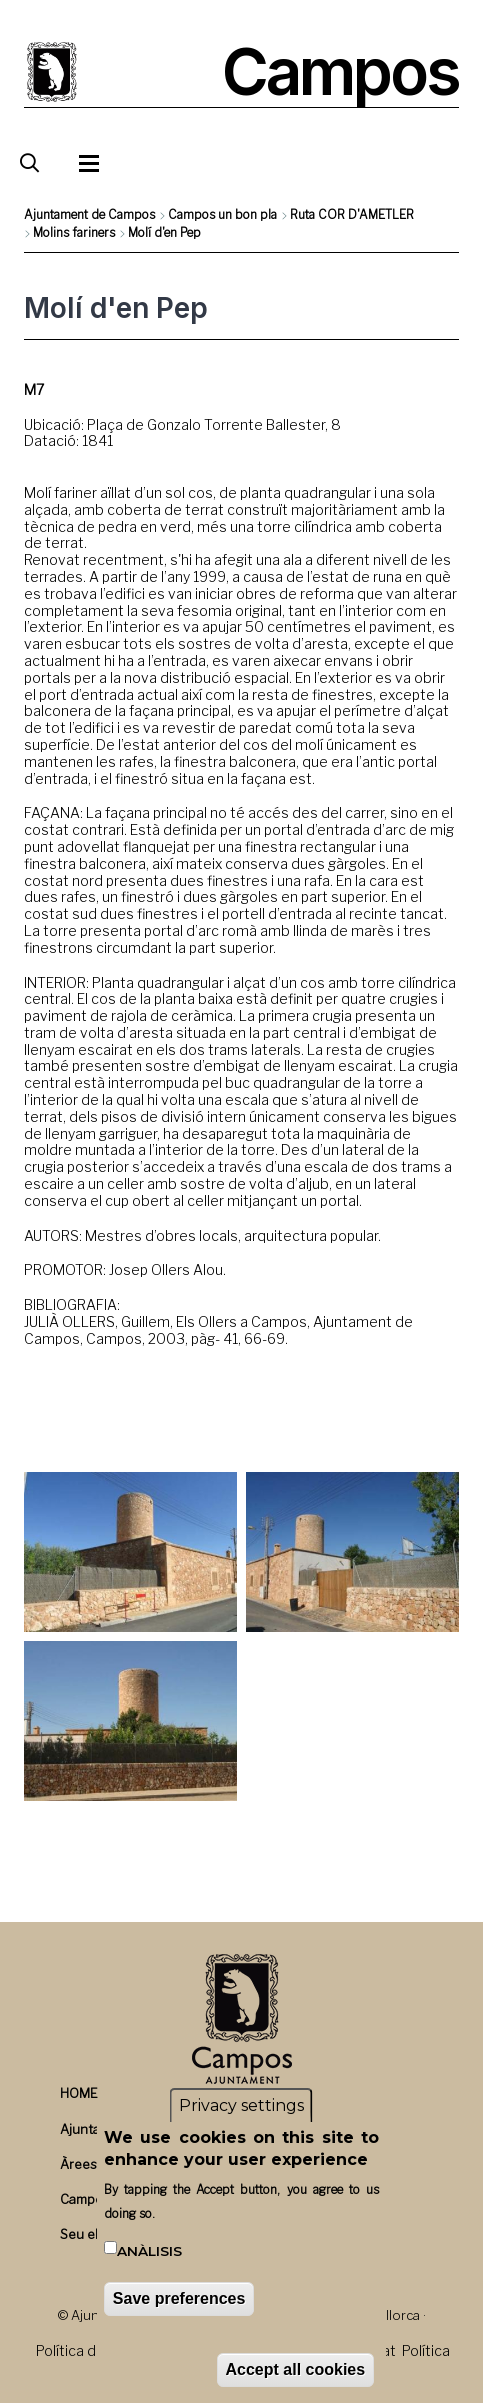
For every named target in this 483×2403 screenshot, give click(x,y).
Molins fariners (74, 232)
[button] (130, 1552)
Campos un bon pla (222, 214)
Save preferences (179, 2298)
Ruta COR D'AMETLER (352, 214)
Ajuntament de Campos (89, 214)
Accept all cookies (296, 2369)
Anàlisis (149, 2251)
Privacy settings (241, 2105)
